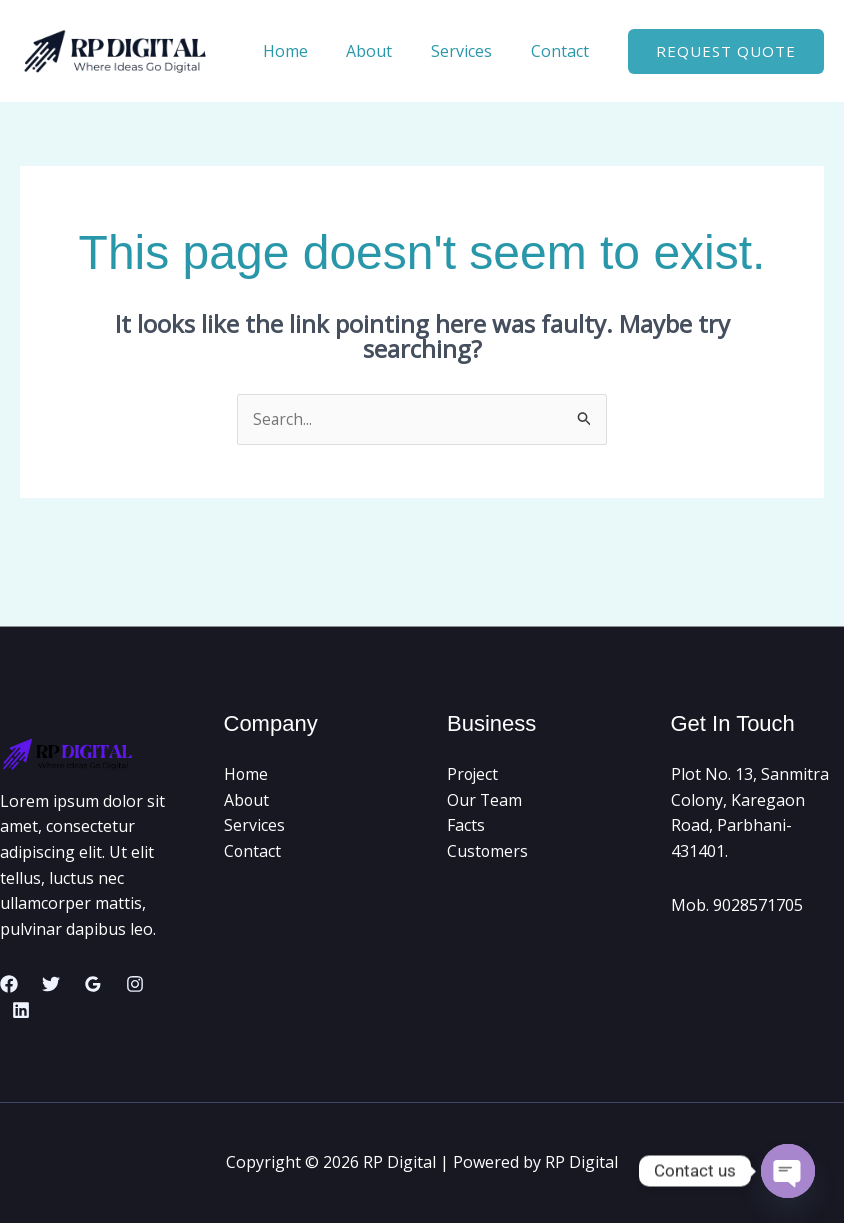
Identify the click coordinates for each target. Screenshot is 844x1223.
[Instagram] (135, 985)
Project (473, 775)
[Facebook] (9, 985)
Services (471, 51)
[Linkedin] (21, 1010)
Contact (563, 51)
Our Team (485, 800)
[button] (726, 51)
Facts (466, 826)
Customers (488, 852)
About (386, 51)
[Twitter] (51, 985)
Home (308, 51)
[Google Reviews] (93, 985)
